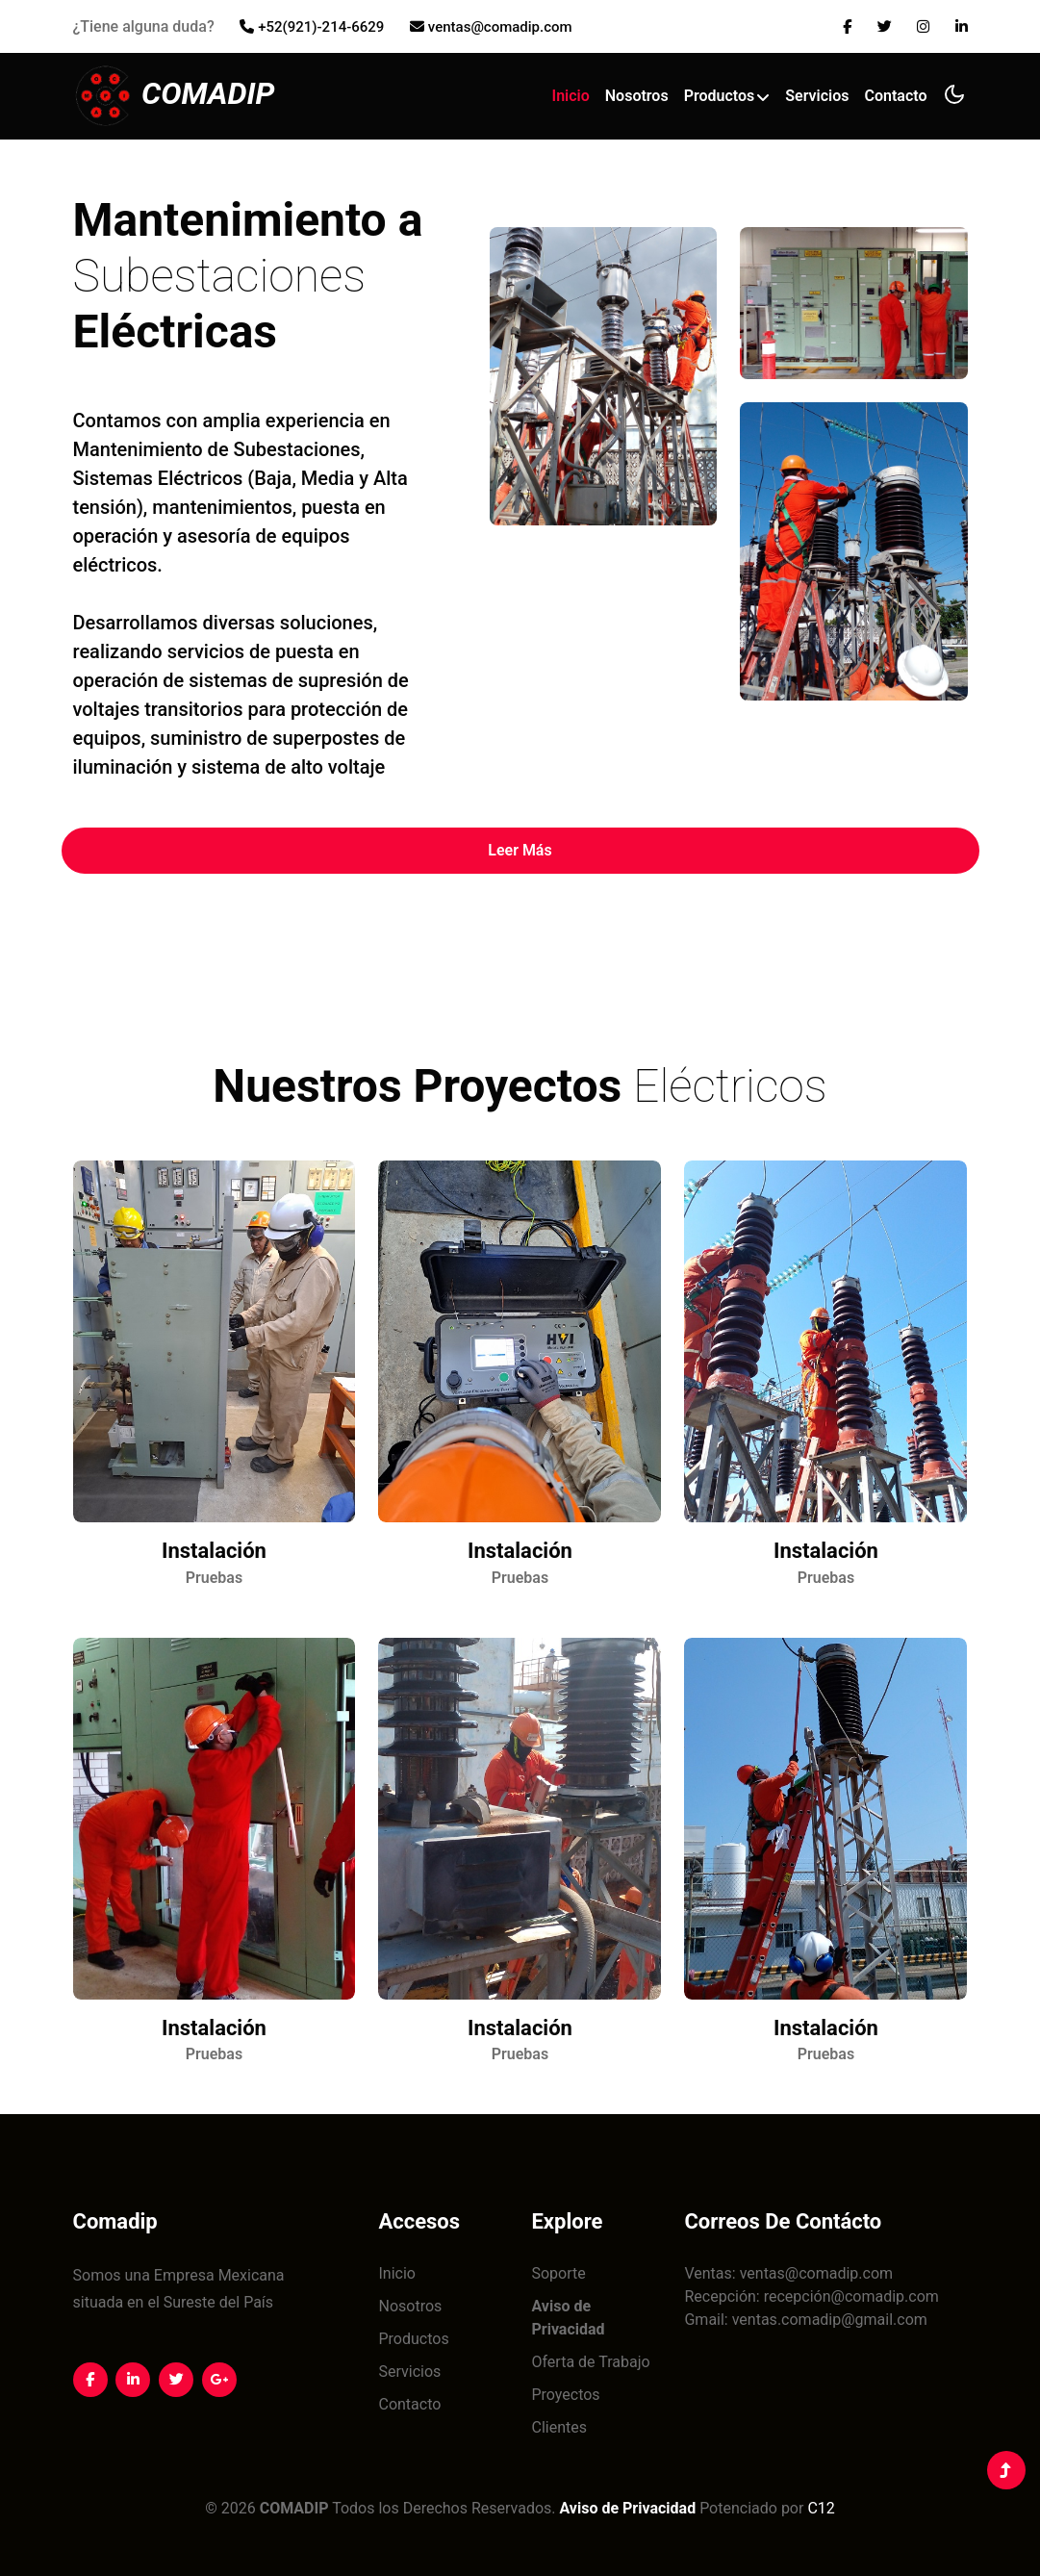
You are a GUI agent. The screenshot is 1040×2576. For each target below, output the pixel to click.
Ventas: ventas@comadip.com (788, 2273)
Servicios (817, 93)
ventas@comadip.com (500, 27)
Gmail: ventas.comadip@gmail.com (805, 2319)
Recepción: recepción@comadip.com (811, 2296)
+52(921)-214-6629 (321, 27)
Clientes (559, 2427)
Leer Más (519, 850)
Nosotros (637, 93)
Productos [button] (727, 93)
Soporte (558, 2273)
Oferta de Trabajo (590, 2362)
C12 (820, 2508)
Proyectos (565, 2394)
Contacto (896, 93)
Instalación (214, 1551)
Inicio (571, 93)
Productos (413, 2339)
